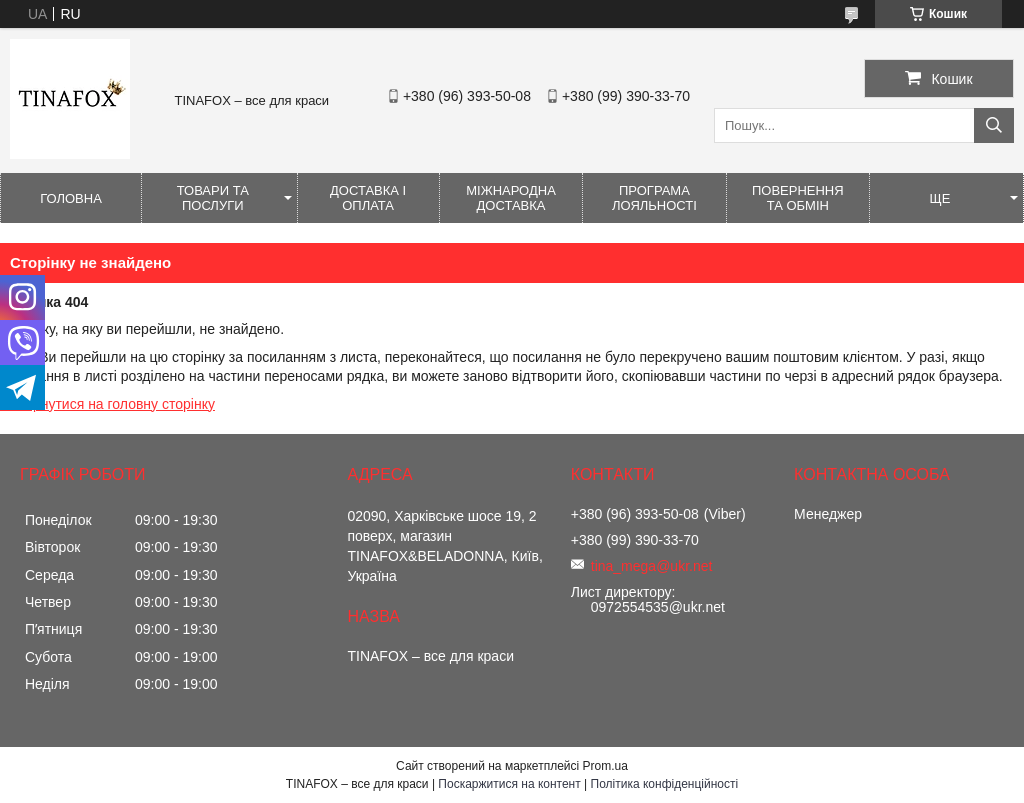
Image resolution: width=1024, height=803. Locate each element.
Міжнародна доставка (511, 198)
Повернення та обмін (798, 198)
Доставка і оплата (368, 198)
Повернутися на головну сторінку (107, 404)
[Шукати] (994, 125)
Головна (71, 198)
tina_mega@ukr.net (652, 566)
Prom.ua (605, 766)
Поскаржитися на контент (509, 784)
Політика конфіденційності (665, 784)
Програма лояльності (654, 198)
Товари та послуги (213, 198)
